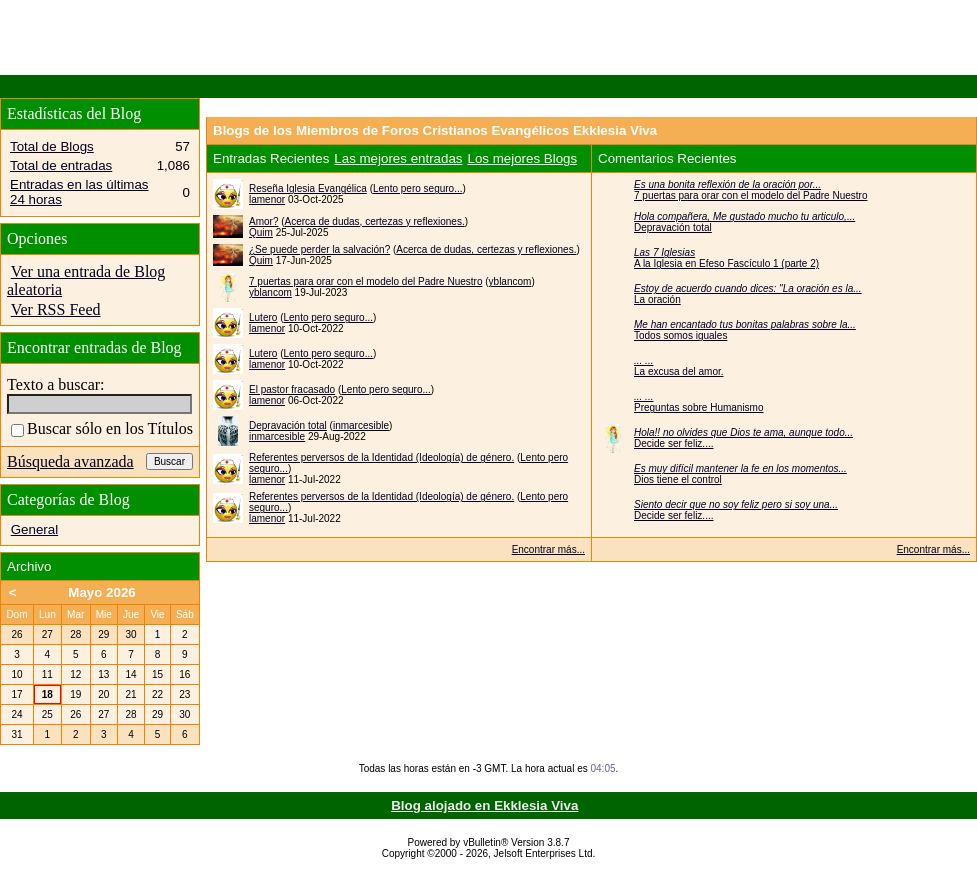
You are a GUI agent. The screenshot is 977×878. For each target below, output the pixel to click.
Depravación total (288, 425)
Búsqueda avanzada (70, 461)
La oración (657, 299)
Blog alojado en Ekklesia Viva (484, 805)
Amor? (263, 221)
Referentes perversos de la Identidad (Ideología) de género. (381, 457)
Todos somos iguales (680, 335)
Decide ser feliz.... (673, 443)
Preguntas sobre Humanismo (699, 407)
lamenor (267, 199)
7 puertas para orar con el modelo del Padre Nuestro (365, 281)
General (34, 529)
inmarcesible (361, 425)
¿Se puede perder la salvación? (319, 249)
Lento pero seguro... (418, 188)
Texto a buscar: (56, 384)
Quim (261, 232)
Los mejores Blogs (523, 158)
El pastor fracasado (292, 389)
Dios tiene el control (678, 479)
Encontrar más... (548, 549)
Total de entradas (61, 165)
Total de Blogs (52, 146)
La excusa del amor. (679, 371)
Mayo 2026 (101, 592)
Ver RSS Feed (56, 309)
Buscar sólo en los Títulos (102, 428)
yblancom (510, 281)
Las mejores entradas (398, 158)
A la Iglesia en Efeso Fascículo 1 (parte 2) (726, 263)
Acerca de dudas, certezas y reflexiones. (375, 221)
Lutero (263, 317)
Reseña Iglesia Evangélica (308, 188)
